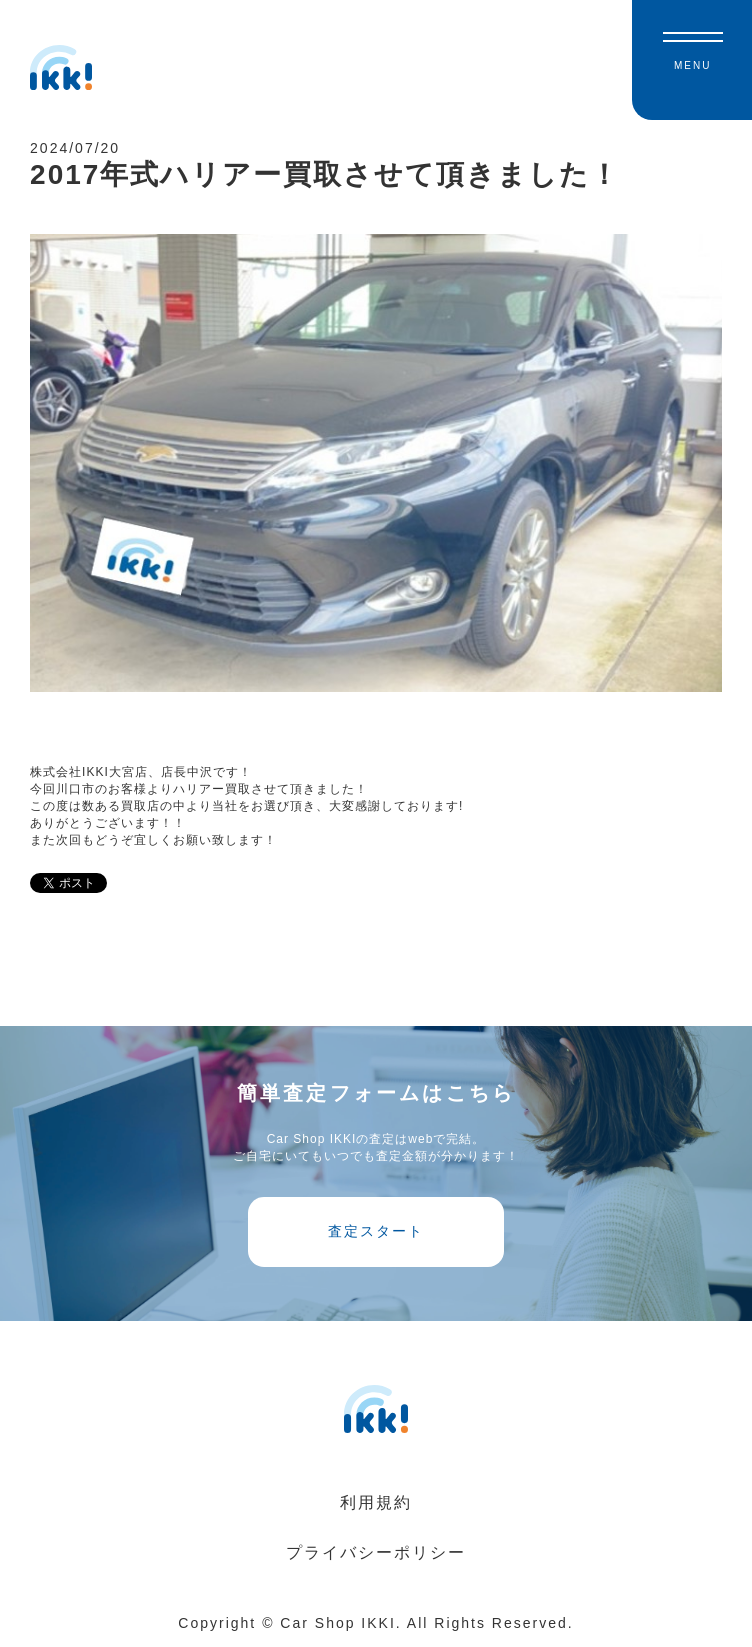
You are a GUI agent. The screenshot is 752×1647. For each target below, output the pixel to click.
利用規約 (376, 1502)
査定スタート (376, 1231)
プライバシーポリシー (376, 1552)
